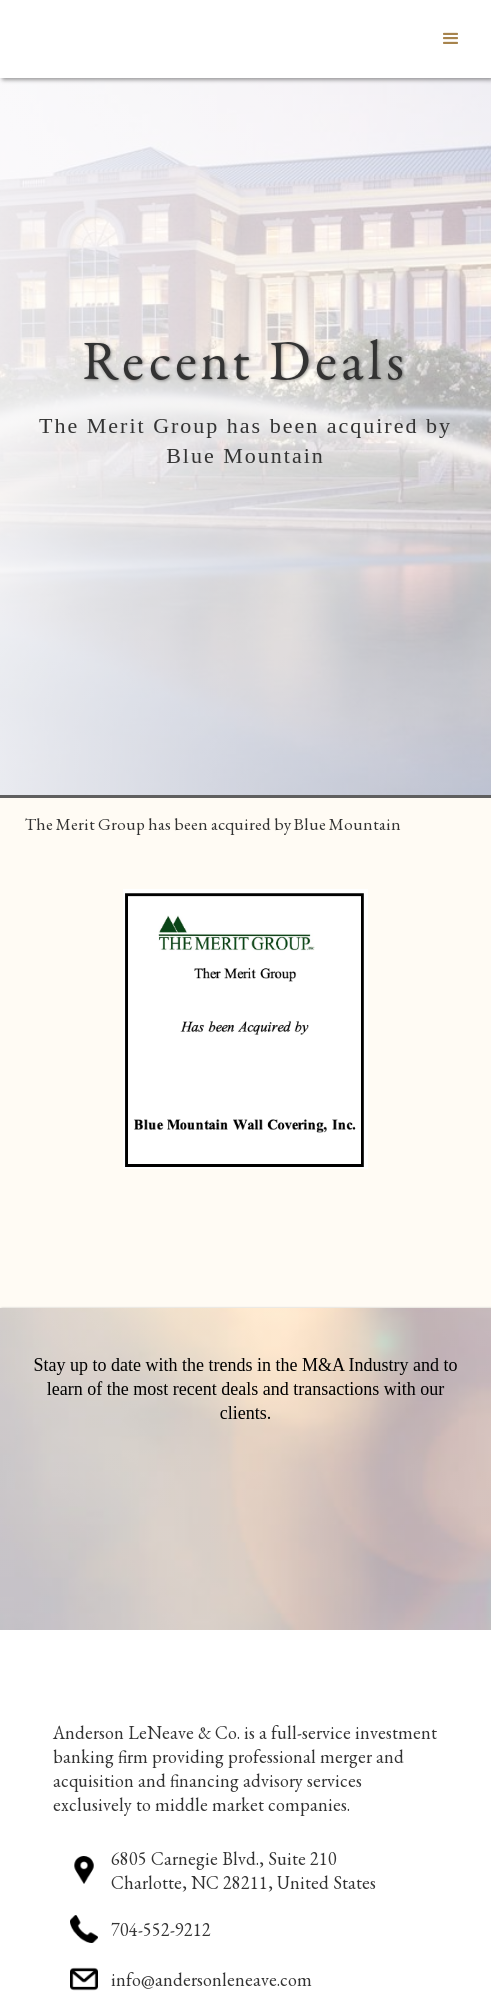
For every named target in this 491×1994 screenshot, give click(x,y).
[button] (451, 39)
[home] (15, 39)
